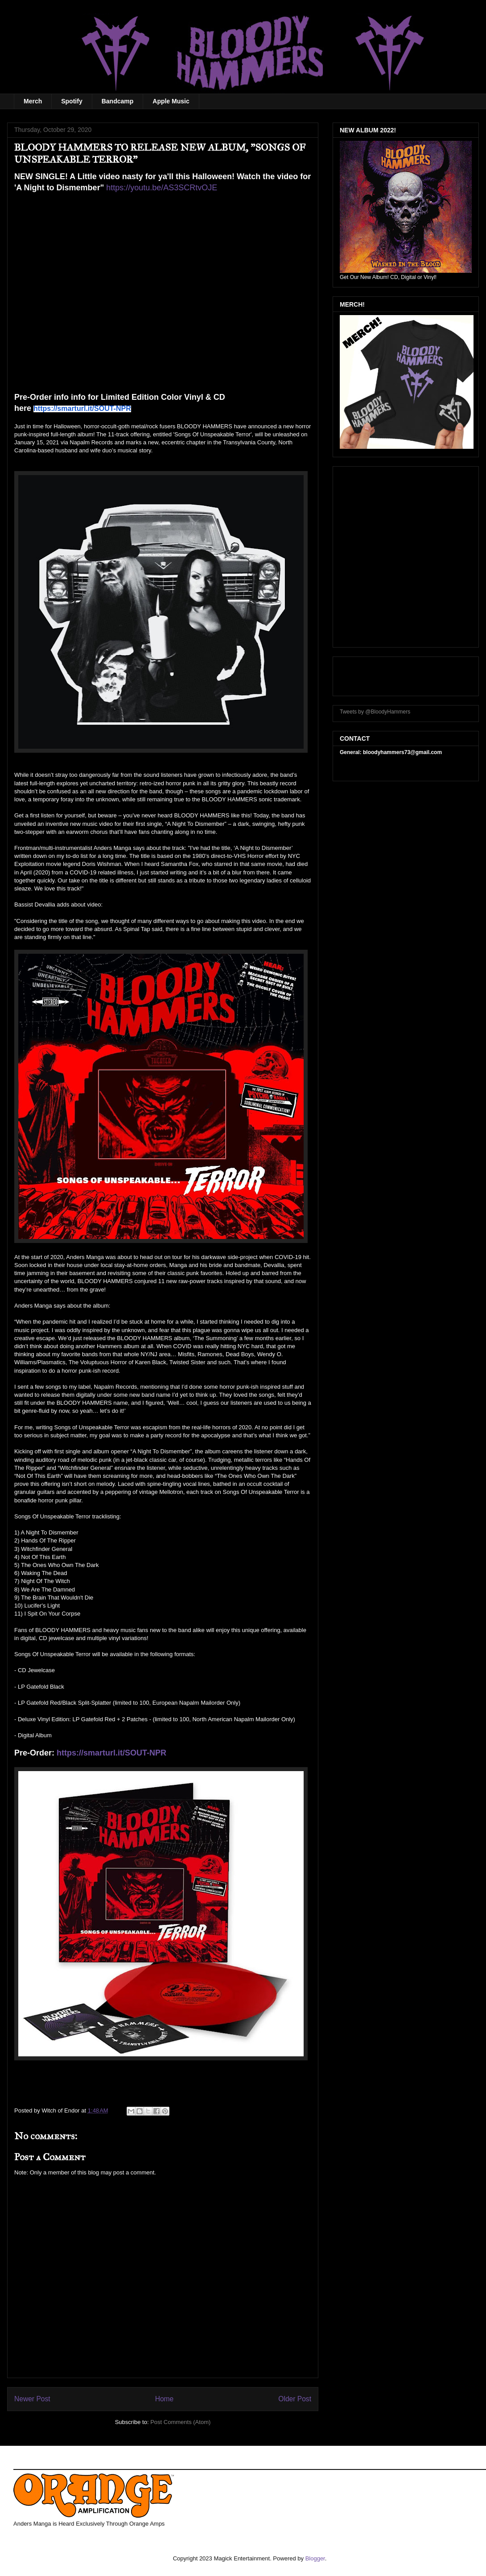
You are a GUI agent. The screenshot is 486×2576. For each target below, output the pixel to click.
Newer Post (32, 2399)
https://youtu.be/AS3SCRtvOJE (161, 187)
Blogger (315, 2558)
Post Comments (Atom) (180, 2422)
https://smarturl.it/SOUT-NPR (111, 1752)
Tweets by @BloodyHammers (375, 712)
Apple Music (170, 101)
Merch (33, 101)
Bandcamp (118, 101)
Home (164, 2399)
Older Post (294, 2399)
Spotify (71, 101)
